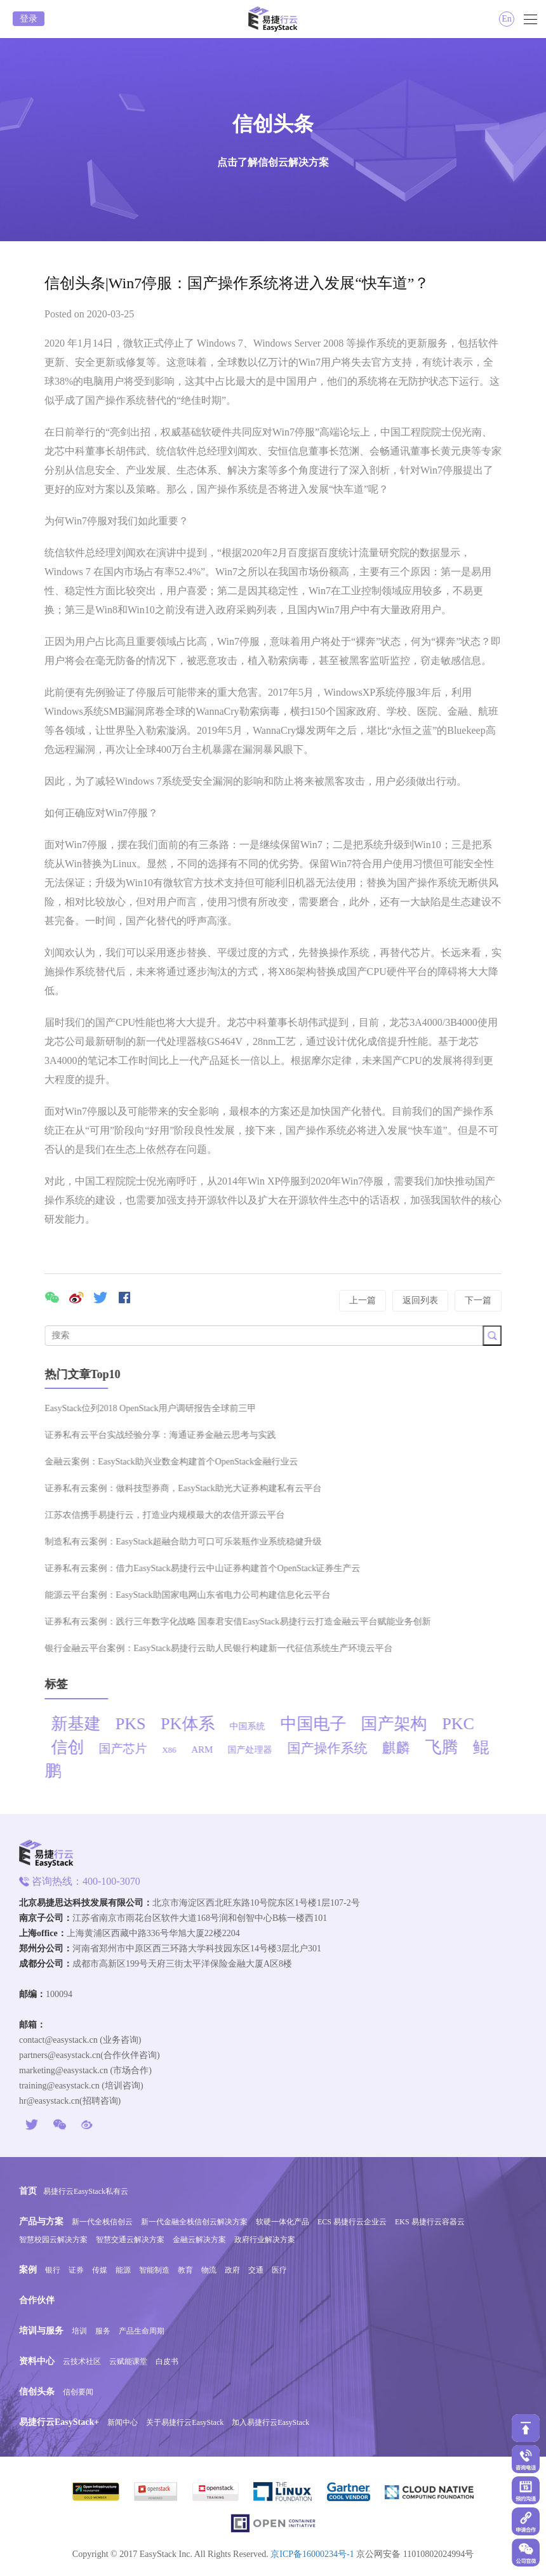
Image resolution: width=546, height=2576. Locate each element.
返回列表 (420, 1300)
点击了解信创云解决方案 (273, 162)
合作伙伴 (37, 2300)
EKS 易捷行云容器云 (430, 2221)
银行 (52, 2270)
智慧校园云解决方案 (53, 2239)
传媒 (99, 2270)
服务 (102, 2331)
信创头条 (37, 2391)
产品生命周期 (141, 2331)
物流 (208, 2270)
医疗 (279, 2270)
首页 (28, 2191)
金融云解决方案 (199, 2239)
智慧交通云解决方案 (130, 2239)
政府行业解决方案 (264, 2239)
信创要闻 (78, 2391)
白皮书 (167, 2361)
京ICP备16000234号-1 (312, 2554)
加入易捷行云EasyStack (270, 2422)
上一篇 (362, 1300)
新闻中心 (122, 2422)
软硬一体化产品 (282, 2221)
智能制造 (154, 2270)
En (507, 18)
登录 (28, 18)
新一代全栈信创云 (102, 2221)
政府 (232, 2270)
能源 (123, 2270)
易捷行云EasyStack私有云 (85, 2191)
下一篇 (478, 1300)
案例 (28, 2269)
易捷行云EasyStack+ (59, 2422)
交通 (255, 2270)
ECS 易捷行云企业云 (352, 2221)
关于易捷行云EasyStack (184, 2422)
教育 (185, 2270)
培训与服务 (41, 2330)
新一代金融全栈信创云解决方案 (194, 2221)
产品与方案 (41, 2221)
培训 (79, 2331)
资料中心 (37, 2361)
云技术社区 (82, 2361)
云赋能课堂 (128, 2361)
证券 (76, 2270)
